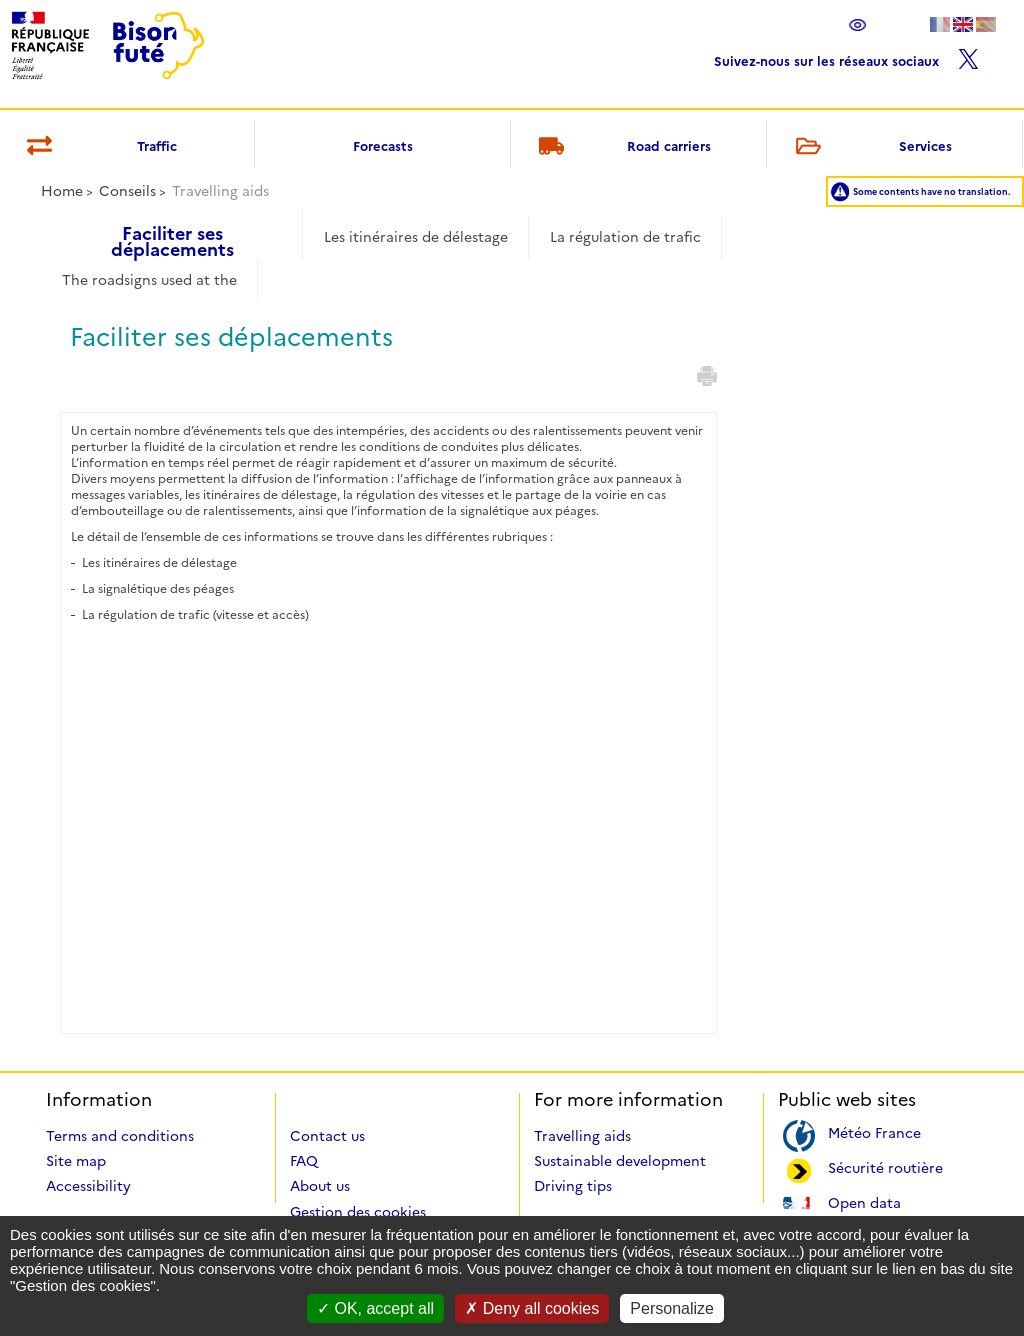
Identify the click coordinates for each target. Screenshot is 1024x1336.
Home (62, 191)
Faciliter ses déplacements (172, 234)
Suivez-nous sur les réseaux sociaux (846, 56)
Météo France (874, 1131)
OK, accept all (375, 1308)
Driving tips (573, 1186)
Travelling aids (582, 1136)
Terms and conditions (120, 1136)
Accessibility (88, 1186)
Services (870, 147)
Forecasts (383, 146)
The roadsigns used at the (149, 280)
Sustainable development (620, 1161)
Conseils (127, 191)
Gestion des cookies (358, 1212)
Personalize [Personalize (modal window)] (672, 1308)
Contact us (327, 1136)
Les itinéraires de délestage (416, 237)
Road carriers (622, 147)
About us (320, 1186)
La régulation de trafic (625, 237)
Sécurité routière (885, 1166)
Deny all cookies (532, 1308)
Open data (864, 1201)
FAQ (304, 1161)
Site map (76, 1161)
